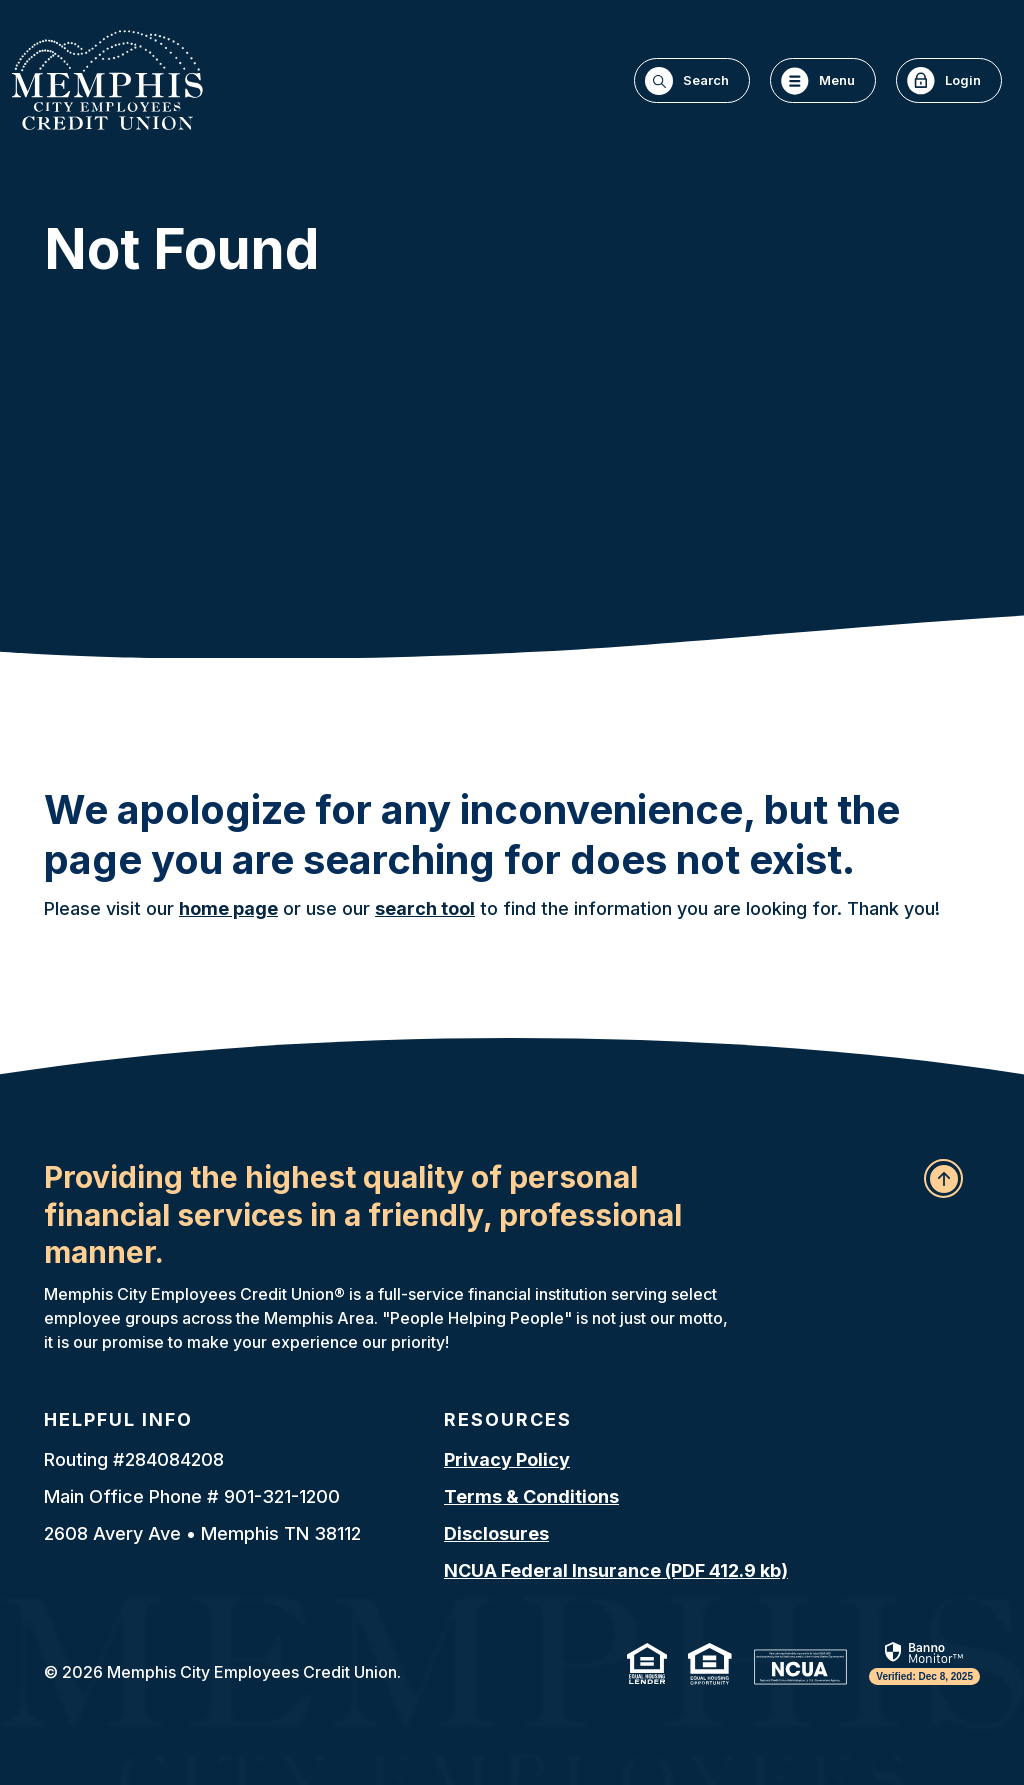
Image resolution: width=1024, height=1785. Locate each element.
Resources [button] (508, 1419)
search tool (425, 908)
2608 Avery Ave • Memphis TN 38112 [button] (202, 1533)
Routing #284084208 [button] (134, 1459)
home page (228, 908)
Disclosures (496, 1533)
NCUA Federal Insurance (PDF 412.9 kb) (616, 1570)
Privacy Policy (507, 1459)
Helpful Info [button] (118, 1419)
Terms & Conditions (531, 1496)
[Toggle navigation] (823, 80)
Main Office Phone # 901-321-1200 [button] (192, 1496)
